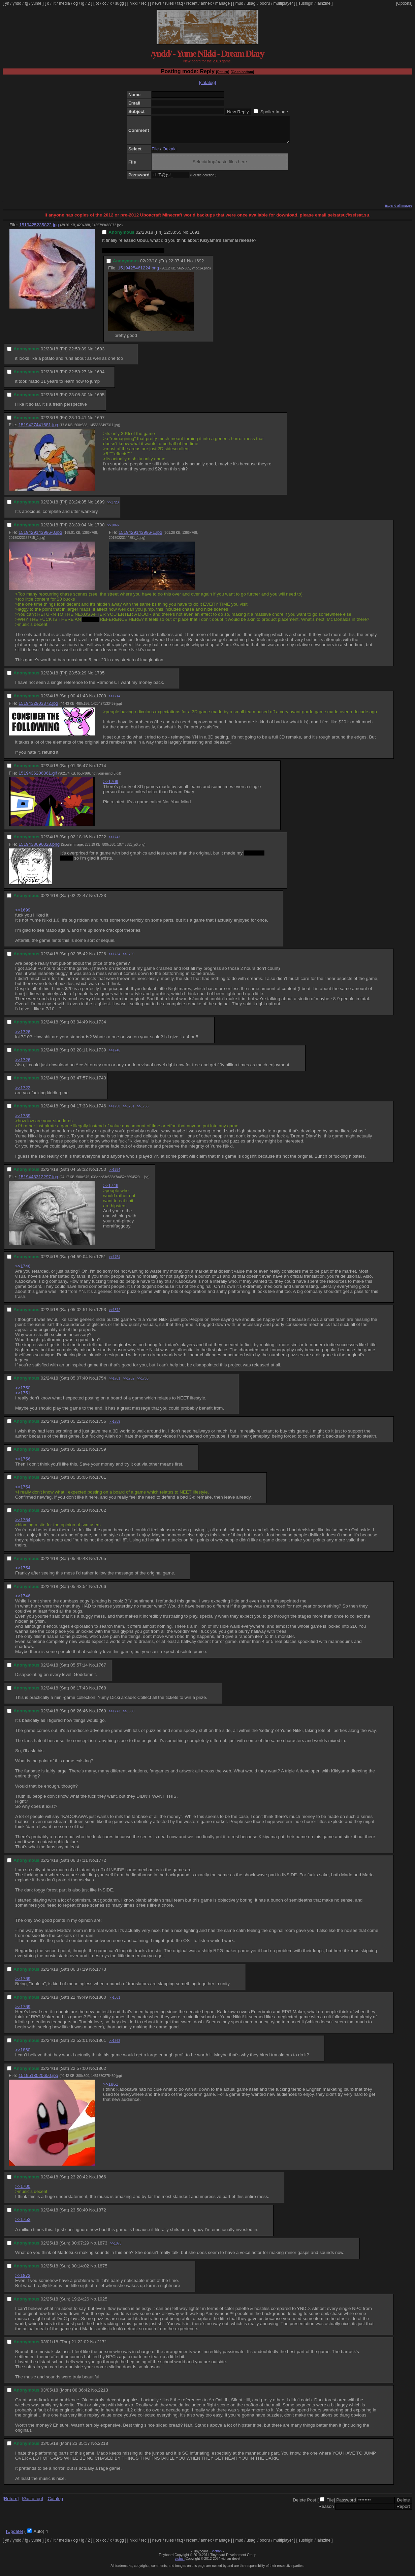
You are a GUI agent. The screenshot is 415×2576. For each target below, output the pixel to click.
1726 (101, 958)
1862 (101, 2073)
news (157, 3)
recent (191, 3)
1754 (101, 1383)
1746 (101, 1110)
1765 (101, 1563)
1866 (101, 2181)
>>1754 (114, 1175)
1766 (101, 1591)
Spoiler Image (274, 111)
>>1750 (114, 1111)
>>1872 (114, 1315)
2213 (103, 2395)
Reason (326, 2511)
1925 (102, 2304)
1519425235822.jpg (39, 229)
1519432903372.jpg (38, 708)
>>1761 (114, 1383)
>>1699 (22, 915)
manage (222, 3)
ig (82, 3)
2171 (102, 2346)
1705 (100, 678)
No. (186, 237)
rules (169, 3)
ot (97, 3)
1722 (101, 841)
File (155, 153)
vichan (217, 2556)
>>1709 (110, 786)
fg (26, 3)
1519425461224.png (138, 273)
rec (144, 3)
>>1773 (114, 1716)
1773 (101, 1974)
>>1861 (114, 2002)
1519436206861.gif (38, 778)
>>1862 (114, 2046)
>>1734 (114, 959)
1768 (101, 1693)
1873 (102, 2248)
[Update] (14, 2536)
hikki (133, 3)
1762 (101, 1515)
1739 (101, 1055)
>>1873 (22, 2280)
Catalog (55, 2503)
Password (346, 2505)
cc (104, 3)
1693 (100, 353)
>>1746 (114, 1055)
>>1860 (128, 1716)
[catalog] (207, 82)
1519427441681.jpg (38, 429)
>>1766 (143, 1111)
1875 (102, 2271)
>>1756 (22, 1464)
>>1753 (22, 2224)
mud (239, 3)
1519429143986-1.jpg (140, 537)
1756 (101, 1426)
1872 (101, 2215)
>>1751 (128, 1111)
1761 (101, 1482)
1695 (100, 399)
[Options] (404, 3)
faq (180, 3)
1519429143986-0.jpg (40, 537)
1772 (101, 1865)
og (75, 3)
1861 (101, 2045)
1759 (101, 1454)
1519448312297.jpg (38, 1181)
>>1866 (113, 530)
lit (54, 3)
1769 (101, 1715)
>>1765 (143, 1383)
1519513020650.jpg (38, 2080)
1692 (199, 265)
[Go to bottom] (242, 72)
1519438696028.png (39, 849)
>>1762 (128, 1383)
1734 (101, 1027)
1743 (101, 1083)
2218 (103, 2448)
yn (7, 3)
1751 (101, 1261)
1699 (100, 507)
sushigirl (305, 3)
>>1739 (128, 959)
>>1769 (22, 1983)
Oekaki (170, 153)
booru (265, 3)
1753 (101, 1314)
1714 (101, 770)
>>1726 (22, 1036)
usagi (251, 3)
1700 (100, 529)
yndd (16, 3)
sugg (119, 3)
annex (206, 3)
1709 (101, 700)
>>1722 (22, 1092)
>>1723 (113, 507)
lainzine (323, 3)
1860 (101, 2002)
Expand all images (398, 210)
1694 (100, 376)
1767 (101, 1670)
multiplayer (283, 3)
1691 (195, 237)
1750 (101, 1174)
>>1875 (116, 2248)
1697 (100, 422)
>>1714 (114, 701)
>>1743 (114, 842)
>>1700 (22, 2191)
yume (36, 3)
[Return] (222, 72)
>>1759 (114, 1426)
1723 (101, 900)
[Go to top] (32, 2503)
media (64, 3)
